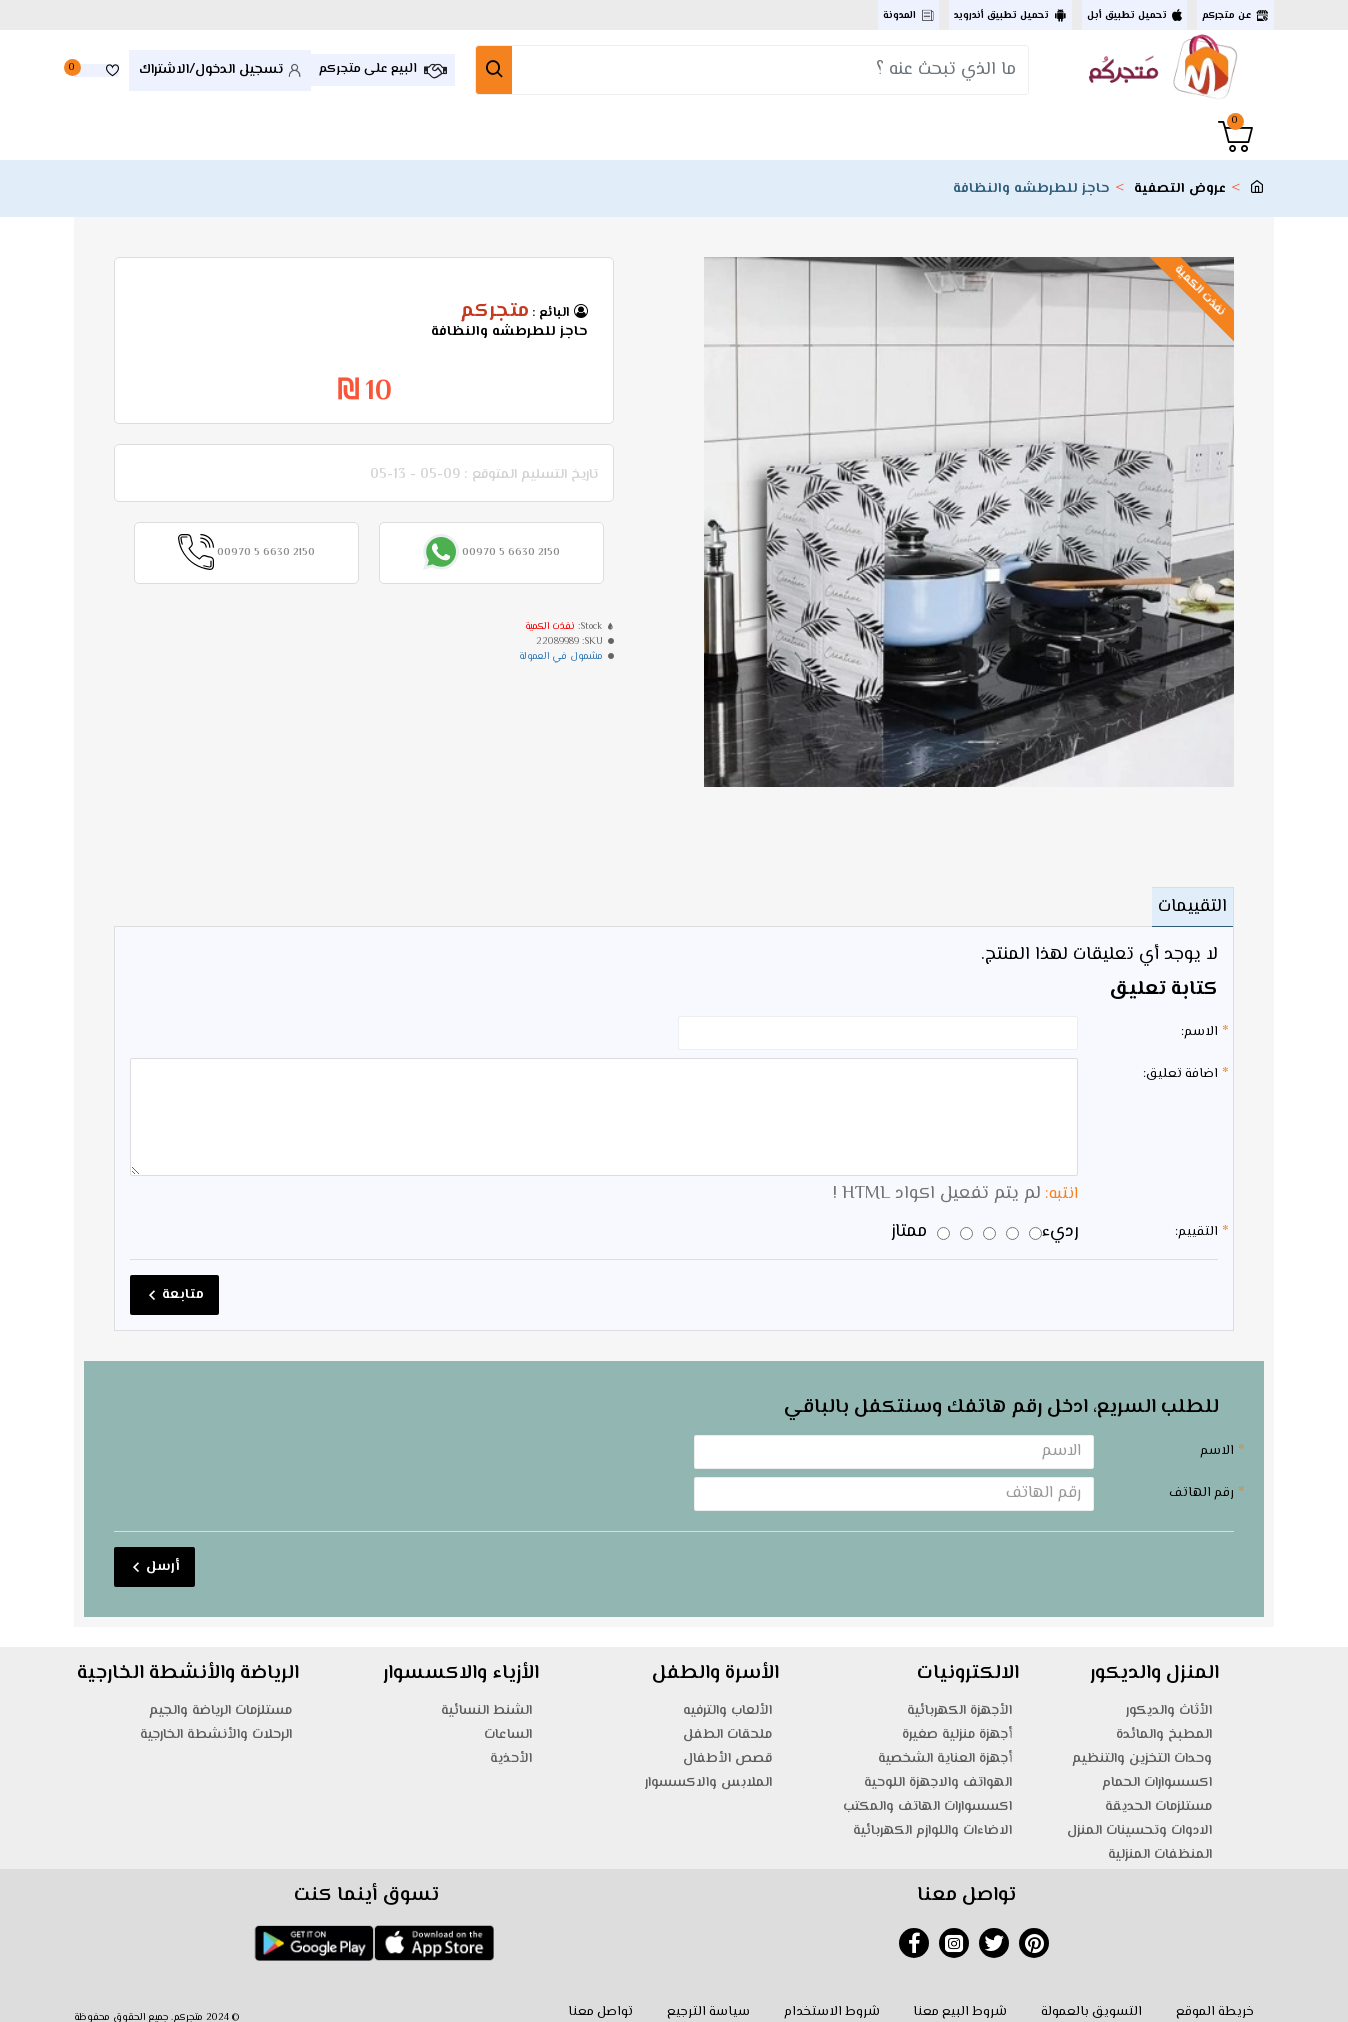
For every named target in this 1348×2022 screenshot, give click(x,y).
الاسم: (1199, 1032)
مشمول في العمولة (561, 656)
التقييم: (1196, 1219)
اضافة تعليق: (1180, 1074)
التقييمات (1186, 907)
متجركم (494, 312)
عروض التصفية (1180, 189)
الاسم (1217, 1438)
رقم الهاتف (1201, 1480)
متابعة (183, 1282)
